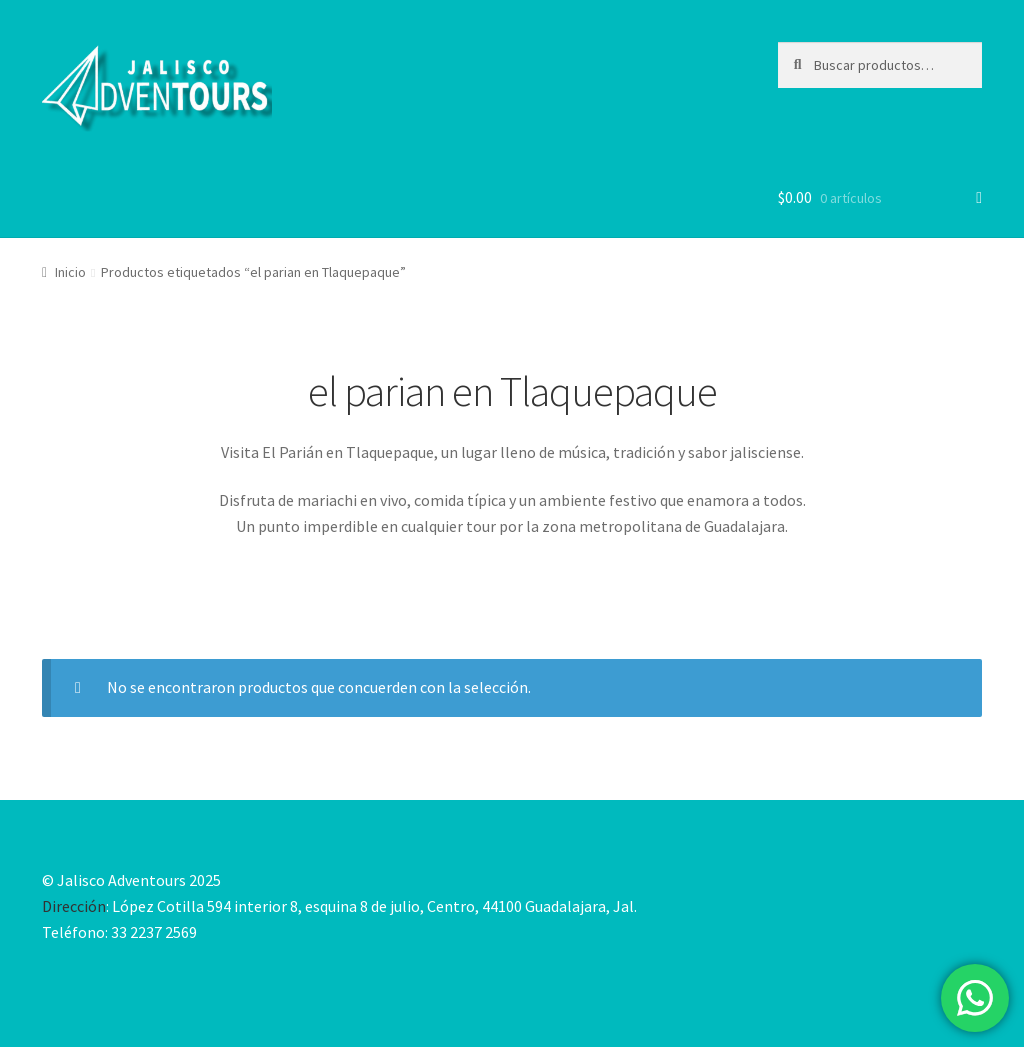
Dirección (74, 906)
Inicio (70, 272)
